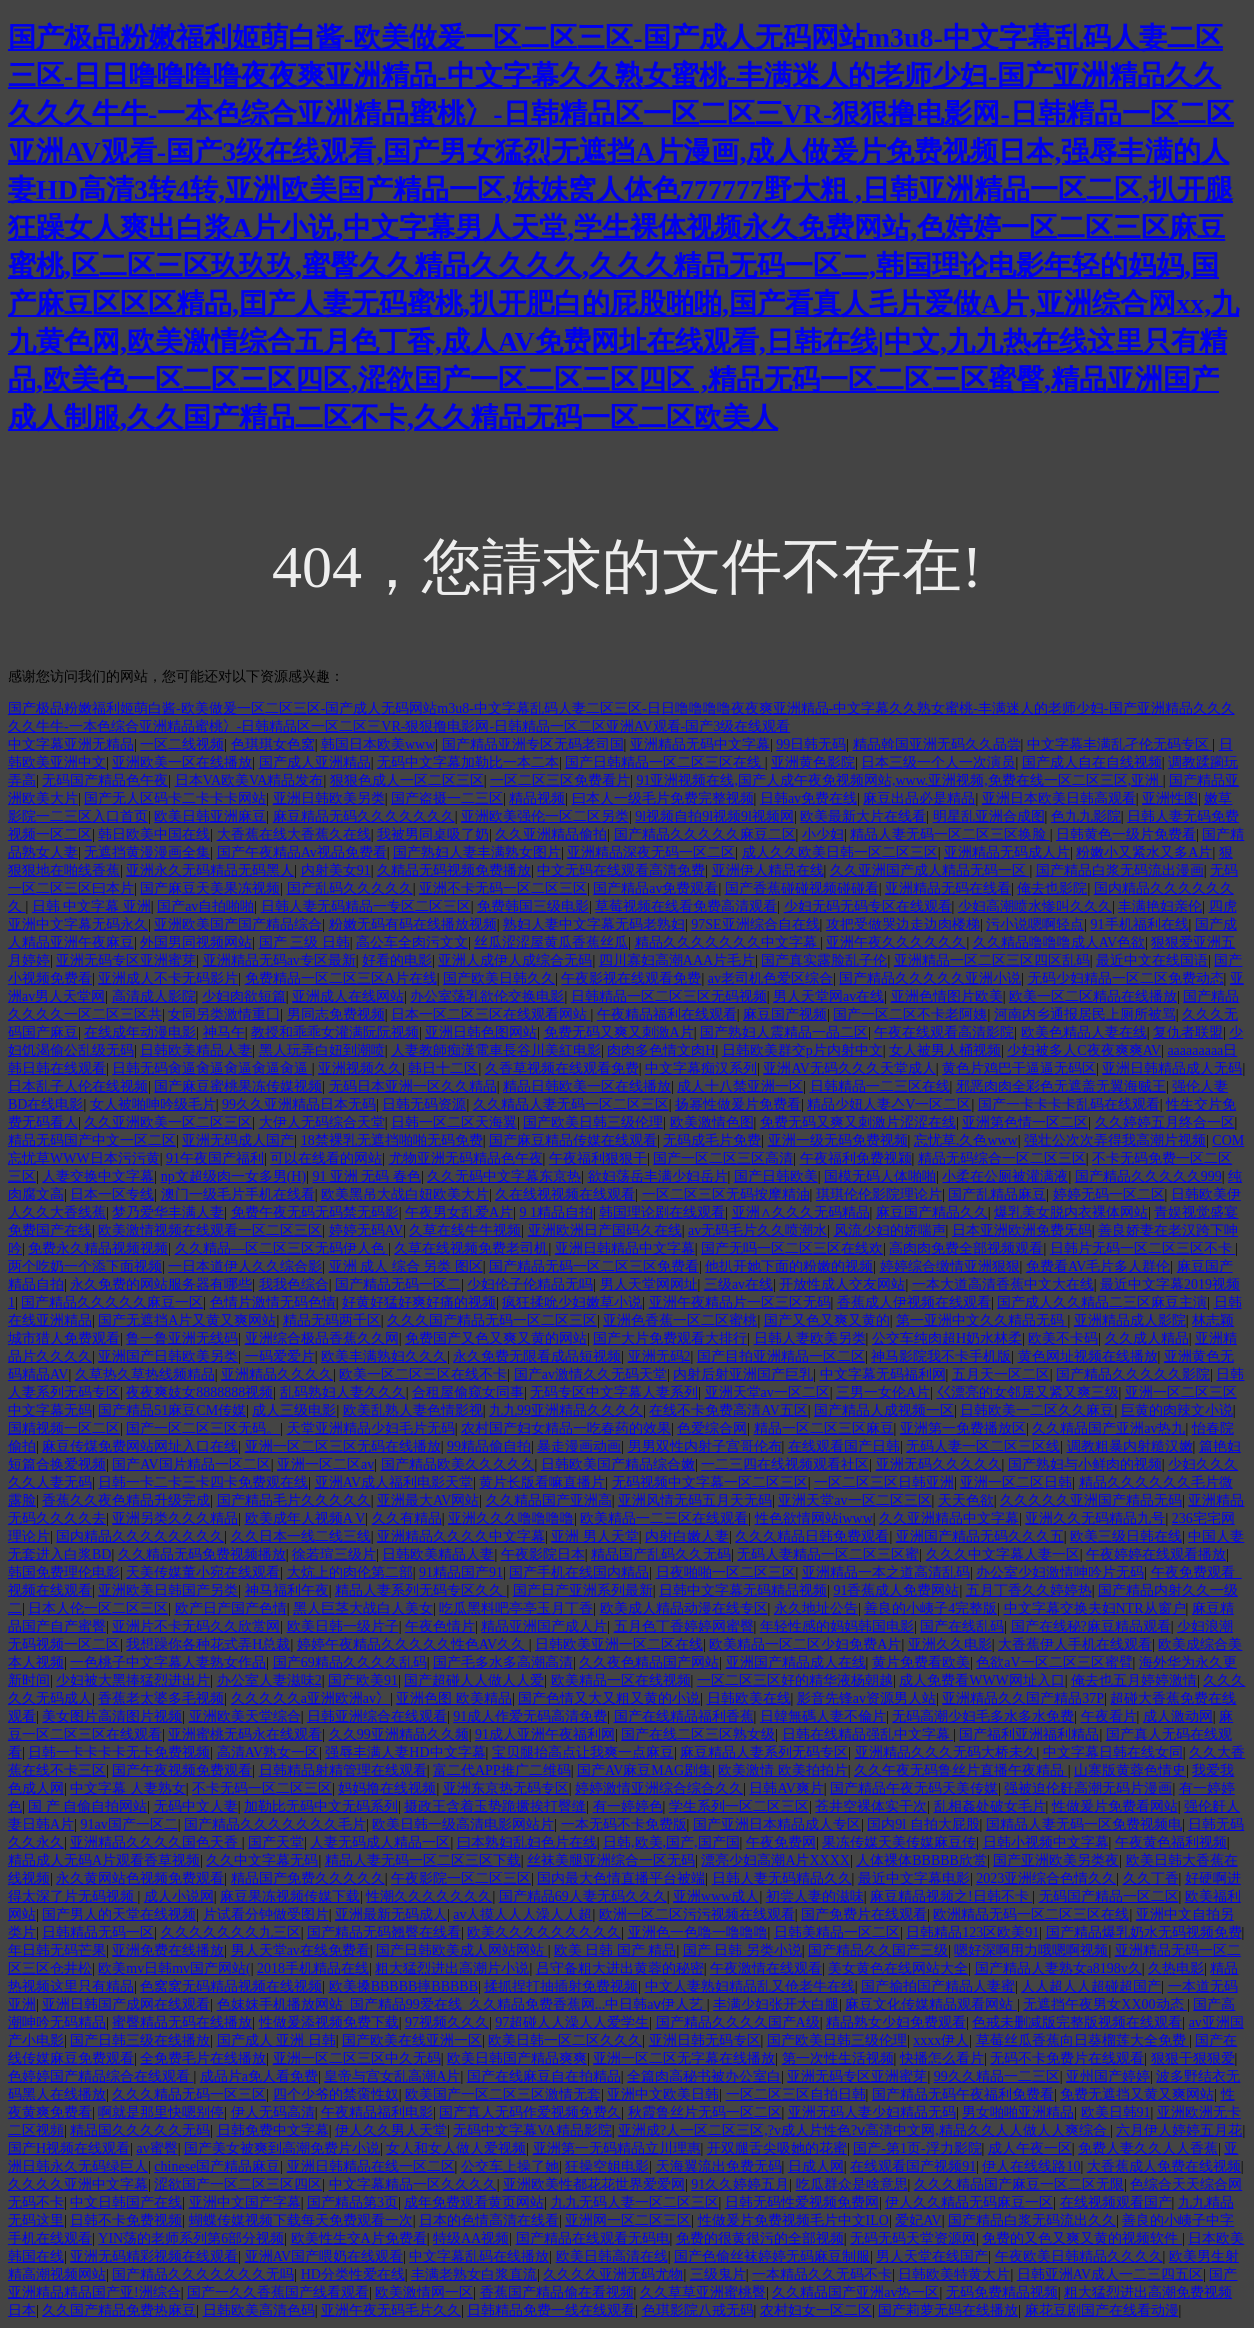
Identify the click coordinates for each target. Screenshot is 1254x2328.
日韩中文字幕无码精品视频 (743, 1590)
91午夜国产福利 (215, 1158)
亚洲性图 (1170, 798)
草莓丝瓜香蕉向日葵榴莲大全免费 (1083, 2040)
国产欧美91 (363, 1680)
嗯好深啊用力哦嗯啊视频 (1031, 1950)
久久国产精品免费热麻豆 (119, 2310)
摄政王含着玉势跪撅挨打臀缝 (495, 1806)
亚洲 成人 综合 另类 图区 (406, 1266)
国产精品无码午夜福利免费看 (963, 2094)
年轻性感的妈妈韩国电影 (837, 1626)
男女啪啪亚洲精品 (1018, 2112)
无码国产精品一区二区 (1109, 1896)
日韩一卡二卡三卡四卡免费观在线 (203, 1482)
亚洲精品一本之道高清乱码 (886, 1572)
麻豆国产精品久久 (932, 1212)
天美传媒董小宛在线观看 (203, 1572)
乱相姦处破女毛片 (990, 1806)
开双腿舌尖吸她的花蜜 (777, 2148)
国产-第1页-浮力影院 (917, 2148)
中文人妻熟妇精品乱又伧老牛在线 (750, 1986)
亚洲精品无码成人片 (1007, 852)
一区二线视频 (182, 744)
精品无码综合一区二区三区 (1002, 1158)
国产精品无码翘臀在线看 (384, 1932)
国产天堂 (276, 1842)
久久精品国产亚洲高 (549, 1500)
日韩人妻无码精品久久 (782, 1878)
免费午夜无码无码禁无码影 (315, 1212)
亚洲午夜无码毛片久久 (391, 2310)
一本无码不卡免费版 (624, 1824)
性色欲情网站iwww (814, 1518)
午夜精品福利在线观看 (667, 1014)
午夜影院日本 (543, 1554)
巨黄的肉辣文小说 (1177, 1410)
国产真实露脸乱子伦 (824, 960)
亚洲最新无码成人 (391, 1914)
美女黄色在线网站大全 (898, 1968)
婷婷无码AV (366, 1230)
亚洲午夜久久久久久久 (896, 942)
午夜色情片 (440, 1626)
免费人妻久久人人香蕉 (1148, 2148)
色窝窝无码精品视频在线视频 (231, 1986)
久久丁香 (1151, 1878)
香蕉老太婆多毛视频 (161, 1698)
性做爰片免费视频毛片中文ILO (793, 2220)
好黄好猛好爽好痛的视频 (419, 1302)
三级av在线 (738, 1284)
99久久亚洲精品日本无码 (299, 1104)
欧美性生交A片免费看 (359, 2238)
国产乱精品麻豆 (997, 1194)
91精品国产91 (461, 1572)
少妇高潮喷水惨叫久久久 (1035, 906)
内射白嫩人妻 (687, 1536)
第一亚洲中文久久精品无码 (982, 1320)
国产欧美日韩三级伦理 (593, 1122)
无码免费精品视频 (1002, 2292)
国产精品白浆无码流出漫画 (1120, 870)
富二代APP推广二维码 (502, 1770)
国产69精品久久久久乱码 (350, 1662)
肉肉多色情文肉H (661, 1050)
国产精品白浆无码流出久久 (1032, 2220)
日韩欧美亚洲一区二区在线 (619, 1644)
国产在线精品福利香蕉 (684, 1716)
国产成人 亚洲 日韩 (276, 2040)
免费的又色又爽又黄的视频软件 (1082, 2238)
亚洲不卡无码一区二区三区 (503, 888)
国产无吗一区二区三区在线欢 (792, 1248)
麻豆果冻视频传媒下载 (290, 1896)
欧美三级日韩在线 (1126, 1536)
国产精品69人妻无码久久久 (583, 1896)
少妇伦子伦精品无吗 (530, 1284)
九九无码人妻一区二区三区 (635, 2202)
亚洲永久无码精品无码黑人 (210, 870)
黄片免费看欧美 (921, 1662)
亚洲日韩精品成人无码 (1172, 1068)
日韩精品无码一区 (98, 1932)
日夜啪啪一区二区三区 (726, 1572)
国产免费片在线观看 (864, 1914)
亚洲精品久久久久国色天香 (156, 1842)
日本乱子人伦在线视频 (78, 1086)
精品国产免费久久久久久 (308, 1878)
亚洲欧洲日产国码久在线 (605, 1230)
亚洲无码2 (659, 1356)
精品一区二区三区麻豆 (824, 1428)
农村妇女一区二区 (816, 2310)
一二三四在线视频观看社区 (785, 1464)
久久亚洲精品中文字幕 (949, 1518)
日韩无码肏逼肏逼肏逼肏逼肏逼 (212, 1068)
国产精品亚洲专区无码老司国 (533, 744)
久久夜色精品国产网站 (649, 1662)
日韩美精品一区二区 (837, 1932)
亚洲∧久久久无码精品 (801, 1212)
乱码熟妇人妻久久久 (343, 1392)
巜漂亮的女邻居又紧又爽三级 (1028, 1392)
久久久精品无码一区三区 (189, 2094)
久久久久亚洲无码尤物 (613, 2274)
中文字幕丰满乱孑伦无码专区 (1120, 744)
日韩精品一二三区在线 (880, 1086)
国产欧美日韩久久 (499, 978)
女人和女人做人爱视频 (456, 2148)
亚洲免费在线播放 (168, 1950)
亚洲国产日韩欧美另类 (168, 1356)
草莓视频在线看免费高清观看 (686, 906)
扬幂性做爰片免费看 (738, 1104)
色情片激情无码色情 (273, 1302)
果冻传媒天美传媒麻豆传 (899, 1842)
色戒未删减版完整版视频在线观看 (1077, 2022)
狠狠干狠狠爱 (1193, 2058)
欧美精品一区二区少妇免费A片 (805, 1644)
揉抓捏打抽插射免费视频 (561, 1986)
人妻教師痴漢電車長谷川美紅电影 (496, 1050)
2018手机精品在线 (313, 1968)
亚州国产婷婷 (1108, 2076)
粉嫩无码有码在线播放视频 (413, 924)
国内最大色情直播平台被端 (621, 1878)
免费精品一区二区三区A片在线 (341, 978)
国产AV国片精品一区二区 (191, 1464)
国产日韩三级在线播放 (140, 2040)
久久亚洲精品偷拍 (551, 834)
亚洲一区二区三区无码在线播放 (343, 1446)
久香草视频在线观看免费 (562, 1068)
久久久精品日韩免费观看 (812, 1536)
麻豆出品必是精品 (919, 798)
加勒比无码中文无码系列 (321, 1806)
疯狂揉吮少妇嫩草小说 (572, 1302)
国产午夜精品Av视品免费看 (302, 852)
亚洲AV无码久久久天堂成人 (849, 1068)
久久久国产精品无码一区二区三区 (492, 1320)
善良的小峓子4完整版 (930, 1608)
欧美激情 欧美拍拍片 (783, 1770)
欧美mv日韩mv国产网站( (174, 1968)
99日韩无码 (811, 744)
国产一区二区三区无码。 (203, 1428)
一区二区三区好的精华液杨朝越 (795, 1680)
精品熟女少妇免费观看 (896, 2022)
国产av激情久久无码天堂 (590, 1374)
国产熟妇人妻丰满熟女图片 (477, 852)
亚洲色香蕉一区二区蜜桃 (680, 1320)
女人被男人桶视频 (945, 1050)
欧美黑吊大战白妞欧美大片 (405, 1194)
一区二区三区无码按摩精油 (726, 1194)
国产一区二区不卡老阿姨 (910, 1014)
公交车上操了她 (510, 2166)
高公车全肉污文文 (412, 942)
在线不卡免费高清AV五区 (728, 1410)
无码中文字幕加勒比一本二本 (468, 762)
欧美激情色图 (712, 1122)
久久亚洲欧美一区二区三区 (168, 1122)
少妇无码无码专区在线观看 (868, 906)
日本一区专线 (112, 1194)
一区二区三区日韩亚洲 (884, 1482)
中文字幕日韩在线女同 (1113, 1752)
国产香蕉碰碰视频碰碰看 (802, 888)
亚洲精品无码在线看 (948, 888)
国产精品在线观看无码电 (593, 2238)
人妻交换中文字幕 (98, 1176)
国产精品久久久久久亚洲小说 (930, 978)
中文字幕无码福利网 (883, 1374)
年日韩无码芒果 (57, 1950)
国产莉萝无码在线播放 (948, 2310)
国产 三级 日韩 (304, 942)
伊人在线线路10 (1031, 2166)
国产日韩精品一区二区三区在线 (665, 762)
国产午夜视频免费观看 (182, 1770)
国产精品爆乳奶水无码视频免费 (1144, 1932)
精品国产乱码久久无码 (661, 1554)
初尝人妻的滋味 (815, 1896)
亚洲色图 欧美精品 (454, 1698)
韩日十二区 (443, 1068)
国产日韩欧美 (776, 1176)
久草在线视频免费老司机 (471, 1248)
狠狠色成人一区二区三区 (407, 780)
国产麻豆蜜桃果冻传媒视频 (238, 1086)
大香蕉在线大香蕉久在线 (294, 834)
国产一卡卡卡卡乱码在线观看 (1069, 1104)
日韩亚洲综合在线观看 (377, 1716)
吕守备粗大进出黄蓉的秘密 (620, 1968)
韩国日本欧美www (378, 744)
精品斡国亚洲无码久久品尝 (937, 744)
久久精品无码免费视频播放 (202, 1554)
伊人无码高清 (273, 2112)
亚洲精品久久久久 (277, 1374)
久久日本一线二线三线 (301, 1536)
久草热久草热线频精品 (145, 1374)
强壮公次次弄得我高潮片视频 (1115, 1140)
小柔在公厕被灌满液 (1005, 1176)
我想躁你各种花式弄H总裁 (208, 1644)
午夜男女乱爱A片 (459, 1212)
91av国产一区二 (128, 1824)
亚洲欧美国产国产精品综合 (238, 924)
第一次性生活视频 (838, 2058)
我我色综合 (294, 1284)
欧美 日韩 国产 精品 (615, 1950)
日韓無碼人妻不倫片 (823, 1716)
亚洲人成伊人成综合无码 (515, 960)
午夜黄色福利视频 (1171, 1842)
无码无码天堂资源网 (913, 2238)
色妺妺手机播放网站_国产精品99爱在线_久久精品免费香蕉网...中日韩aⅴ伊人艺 (462, 2004)
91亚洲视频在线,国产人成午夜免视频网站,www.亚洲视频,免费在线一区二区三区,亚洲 (899, 780)
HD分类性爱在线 (353, 2274)
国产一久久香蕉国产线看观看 (278, 2292)
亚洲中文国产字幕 (245, 2202)
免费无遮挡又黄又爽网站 (1137, 2094)
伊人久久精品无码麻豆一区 (969, 2202)
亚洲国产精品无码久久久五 (980, 1536)
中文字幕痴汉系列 (701, 1068)
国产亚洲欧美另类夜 (1056, 1860)
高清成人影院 (154, 996)
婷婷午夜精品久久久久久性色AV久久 (413, 1644)
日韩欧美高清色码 (259, 2310)
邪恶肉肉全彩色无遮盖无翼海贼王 (1061, 1086)
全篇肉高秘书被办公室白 (704, 2076)
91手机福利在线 (1140, 924)
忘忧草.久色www (966, 1140)
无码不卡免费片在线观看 (1067, 2058)
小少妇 (823, 834)
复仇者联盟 (1188, 1032)
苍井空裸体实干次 (871, 1806)
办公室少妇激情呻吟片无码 (1060, 1572)
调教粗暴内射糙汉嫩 (1130, 1446)
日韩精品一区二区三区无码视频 (669, 996)
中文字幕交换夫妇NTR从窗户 (1095, 1608)
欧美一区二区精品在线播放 (1093, 996)
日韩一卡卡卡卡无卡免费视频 (119, 1752)
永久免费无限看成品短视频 (537, 1356)
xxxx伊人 (941, 2040)
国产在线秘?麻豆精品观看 (1091, 1626)
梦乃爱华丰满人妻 (168, 1212)
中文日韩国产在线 (126, 2202)
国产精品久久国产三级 (878, 1950)
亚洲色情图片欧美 (947, 996)
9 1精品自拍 (556, 1212)
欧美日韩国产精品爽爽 (517, 2058)
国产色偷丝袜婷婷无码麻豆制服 (772, 2256)
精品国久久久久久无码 (140, 2130)
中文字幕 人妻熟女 (128, 1788)
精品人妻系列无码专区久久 (421, 1590)
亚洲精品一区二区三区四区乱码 (992, 960)
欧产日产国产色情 (231, 1608)
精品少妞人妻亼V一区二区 (889, 1104)
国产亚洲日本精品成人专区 (777, 1824)
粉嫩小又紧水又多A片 (1144, 852)
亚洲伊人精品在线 (768, 870)
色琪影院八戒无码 (698, 2310)
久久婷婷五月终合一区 (1165, 1122)
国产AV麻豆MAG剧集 (644, 1770)
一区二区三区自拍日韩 (796, 2094)
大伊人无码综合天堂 (322, 1122)
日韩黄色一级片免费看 (1126, 834)
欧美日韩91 (1116, 2112)
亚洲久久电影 (950, 1644)
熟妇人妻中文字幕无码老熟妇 (594, 924)
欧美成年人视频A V (305, 1518)
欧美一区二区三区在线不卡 (423, 1374)
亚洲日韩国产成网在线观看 (126, 2004)
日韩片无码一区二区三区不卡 (1143, 1248)
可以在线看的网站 (326, 1158)
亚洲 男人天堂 (595, 1536)
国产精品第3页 (352, 2202)
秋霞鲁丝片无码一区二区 (705, 2112)
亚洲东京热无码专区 (506, 1788)
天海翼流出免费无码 (719, 2166)
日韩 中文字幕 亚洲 (91, 906)
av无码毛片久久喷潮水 (757, 1230)
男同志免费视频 (336, 1014)
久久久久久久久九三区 (231, 1932)
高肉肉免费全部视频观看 (966, 1248)
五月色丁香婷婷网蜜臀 (684, 1626)
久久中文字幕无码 (262, 1860)
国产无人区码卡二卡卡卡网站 (175, 798)
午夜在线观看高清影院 (944, 1032)
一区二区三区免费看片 (560, 780)
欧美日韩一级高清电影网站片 (463, 1824)
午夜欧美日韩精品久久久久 (1079, 2256)
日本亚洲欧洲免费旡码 (1022, 1230)
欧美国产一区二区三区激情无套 (503, 2094)
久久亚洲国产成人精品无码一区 (930, 870)
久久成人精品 (1147, 1338)
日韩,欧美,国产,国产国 (671, 1842)
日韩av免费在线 (808, 798)
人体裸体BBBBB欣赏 (921, 1860)
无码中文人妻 (196, 1806)
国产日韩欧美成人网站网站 (462, 1950)
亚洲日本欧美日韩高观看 (1059, 798)
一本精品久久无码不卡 (822, 2274)
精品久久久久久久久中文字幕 (728, 942)
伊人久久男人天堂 (391, 2130)
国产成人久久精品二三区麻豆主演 (1102, 1302)
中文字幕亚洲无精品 (71, 744)
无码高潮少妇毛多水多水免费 (983, 1716)
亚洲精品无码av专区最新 (279, 960)
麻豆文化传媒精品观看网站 (931, 2004)
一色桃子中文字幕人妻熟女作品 (168, 1662)
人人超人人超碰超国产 (1091, 1986)
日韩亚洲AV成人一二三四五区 (1110, 2274)
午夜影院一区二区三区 (461, 1878)
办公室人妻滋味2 (269, 1680)
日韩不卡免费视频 (126, 2220)
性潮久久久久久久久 (429, 1896)
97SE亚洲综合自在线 (755, 924)
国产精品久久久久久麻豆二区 (705, 834)
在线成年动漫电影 (140, 1032)
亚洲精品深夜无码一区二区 (651, 852)
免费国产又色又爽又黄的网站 (496, 1338)
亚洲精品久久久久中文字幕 (461, 1536)
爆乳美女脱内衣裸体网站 (1071, 1212)
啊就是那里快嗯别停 (161, 2112)
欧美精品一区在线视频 (621, 1680)
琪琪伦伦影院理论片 (879, 1194)
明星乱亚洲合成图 (989, 816)
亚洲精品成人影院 (1130, 1320)
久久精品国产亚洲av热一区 (855, 2292)
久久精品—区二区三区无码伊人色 (282, 1248)
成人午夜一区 (1030, 2148)
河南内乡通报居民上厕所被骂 (1085, 1014)
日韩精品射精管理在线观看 (343, 1770)
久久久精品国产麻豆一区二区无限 (1019, 2184)
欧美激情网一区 (424, 2292)
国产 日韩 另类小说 (742, 1950)
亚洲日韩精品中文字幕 (625, 1248)
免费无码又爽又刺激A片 (619, 1032)
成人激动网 (1178, 1716)
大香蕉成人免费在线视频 (1164, 2166)
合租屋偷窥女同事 (468, 1392)
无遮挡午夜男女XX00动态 (1105, 2004)
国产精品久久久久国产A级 (738, 2022)
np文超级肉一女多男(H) (233, 1176)
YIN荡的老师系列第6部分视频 (191, 2238)
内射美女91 (336, 870)
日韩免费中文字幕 (273, 2130)
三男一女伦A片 (883, 1392)
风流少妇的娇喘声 (890, 1230)
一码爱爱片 (280, 1356)
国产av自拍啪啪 (205, 906)
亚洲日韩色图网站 (481, 1032)
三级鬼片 (718, 2274)
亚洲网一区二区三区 (628, 2220)
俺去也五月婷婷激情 (1134, 1680)
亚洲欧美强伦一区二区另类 (545, 816)
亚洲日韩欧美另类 (329, 798)
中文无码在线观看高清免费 (621, 870)
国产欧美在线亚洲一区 (412, 2040)
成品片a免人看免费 (259, 2076)
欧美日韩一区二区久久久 (565, 2040)
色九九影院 (1086, 816)
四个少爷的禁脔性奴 (336, 2094)
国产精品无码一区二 (398, 1284)
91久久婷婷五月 (740, 2184)
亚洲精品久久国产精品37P (1023, 1698)
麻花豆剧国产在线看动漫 (1102, 2310)
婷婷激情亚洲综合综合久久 (659, 1788)
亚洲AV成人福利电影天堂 (394, 1482)
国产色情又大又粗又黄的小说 (609, 1698)
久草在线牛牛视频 (465, 1230)
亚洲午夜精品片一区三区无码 (740, 1302)
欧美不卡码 (1063, 1338)
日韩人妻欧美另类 (810, 1338)
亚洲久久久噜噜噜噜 (511, 1518)
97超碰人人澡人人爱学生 (572, 2022)
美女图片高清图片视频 (112, 1716)
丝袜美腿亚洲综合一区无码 (611, 1860)
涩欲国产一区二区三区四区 (238, 2184)
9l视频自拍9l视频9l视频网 (714, 816)
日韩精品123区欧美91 (972, 1932)
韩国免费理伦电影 (64, 1572)
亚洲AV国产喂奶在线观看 (324, 2256)
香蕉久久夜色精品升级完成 (126, 1500)
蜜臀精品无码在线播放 (182, 2022)
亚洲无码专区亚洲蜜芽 (126, 960)
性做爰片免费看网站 (1115, 1806)
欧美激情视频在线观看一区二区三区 (210, 1230)
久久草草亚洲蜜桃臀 (703, 2292)
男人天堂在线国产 (932, 2256)
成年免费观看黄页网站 (474, 2202)
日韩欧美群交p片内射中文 (802, 1050)
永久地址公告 (816, 1608)
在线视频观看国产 (1116, 2202)
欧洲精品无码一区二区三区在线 (1031, 1914)
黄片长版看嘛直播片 (542, 1482)
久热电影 (1176, 1968)
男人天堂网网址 (649, 1284)
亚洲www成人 (716, 1896)
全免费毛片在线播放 (203, 2058)
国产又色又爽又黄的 (827, 1320)
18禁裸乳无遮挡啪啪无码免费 (392, 1140)
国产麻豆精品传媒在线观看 (573, 1140)
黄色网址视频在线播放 (1088, 1356)
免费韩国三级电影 (533, 906)
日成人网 (816, 2166)
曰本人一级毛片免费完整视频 (663, 798)
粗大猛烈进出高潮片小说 (452, 1968)
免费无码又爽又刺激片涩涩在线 (858, 1122)
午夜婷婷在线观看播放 (1156, 1554)
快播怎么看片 (942, 2058)
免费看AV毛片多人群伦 (1098, 1266)
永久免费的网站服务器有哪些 (161, 1284)
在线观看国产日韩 (844, 1446)
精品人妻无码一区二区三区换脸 (950, 834)
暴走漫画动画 (579, 1446)
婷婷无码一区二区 (1109, 1194)
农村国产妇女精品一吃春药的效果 (566, 1428)
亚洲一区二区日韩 (1016, 1482)
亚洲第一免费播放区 (963, 1428)
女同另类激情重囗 (224, 1014)
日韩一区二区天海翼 (454, 1122)
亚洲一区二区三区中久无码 (357, 2058)
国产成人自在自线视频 (1092, 762)
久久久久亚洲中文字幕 (78, 2184)
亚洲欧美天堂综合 (245, 1716)
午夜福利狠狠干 (598, 1158)
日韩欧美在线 (749, 1698)
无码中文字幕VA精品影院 (532, 2130)
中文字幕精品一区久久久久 (413, 2184)
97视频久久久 (447, 2022)
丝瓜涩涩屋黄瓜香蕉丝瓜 (551, 942)
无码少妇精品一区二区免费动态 (1126, 978)
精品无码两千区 (332, 1320)
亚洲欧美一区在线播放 (182, 762)
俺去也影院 (1052, 888)
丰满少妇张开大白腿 (776, 2004)
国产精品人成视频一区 (884, 1410)
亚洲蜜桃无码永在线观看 (245, 1734)
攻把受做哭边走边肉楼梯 (903, 924)
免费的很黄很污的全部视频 (760, 2238)
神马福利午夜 (287, 1590)
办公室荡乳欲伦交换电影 (487, 996)
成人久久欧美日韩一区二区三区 (840, 852)
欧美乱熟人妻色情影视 (413, 1410)
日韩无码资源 (424, 1104)
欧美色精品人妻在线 (1084, 1032)
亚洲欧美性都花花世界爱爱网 (594, 2184)
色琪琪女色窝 (273, 744)
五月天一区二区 (1001, 1374)
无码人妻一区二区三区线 (983, 1446)
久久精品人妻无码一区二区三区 (571, 1104)
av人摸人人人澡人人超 (522, 1914)
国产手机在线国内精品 (579, 1572)
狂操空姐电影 (607, 2166)
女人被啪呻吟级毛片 (153, 1104)
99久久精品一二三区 (997, 2076)
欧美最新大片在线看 (863, 816)
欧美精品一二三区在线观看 (664, 1518)
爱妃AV (918, 2220)
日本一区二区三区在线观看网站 (491, 1014)
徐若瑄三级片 (334, 1554)
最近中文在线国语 (1152, 960)
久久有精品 (407, 1518)
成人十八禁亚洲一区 (740, 1086)
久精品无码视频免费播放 (454, 870)
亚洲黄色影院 (813, 762)
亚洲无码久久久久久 (939, 1464)
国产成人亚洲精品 (315, 762)
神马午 (224, 1032)
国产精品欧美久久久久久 (458, 1464)
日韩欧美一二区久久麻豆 (1037, 1410)
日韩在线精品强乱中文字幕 (868, 1734)
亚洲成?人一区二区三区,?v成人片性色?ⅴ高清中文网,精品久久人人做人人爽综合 (864, 2130)
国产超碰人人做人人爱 (474, 1680)
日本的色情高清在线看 (489, 2220)
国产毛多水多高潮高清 (503, 1662)
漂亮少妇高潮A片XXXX (775, 1860)
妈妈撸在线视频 (387, 1788)
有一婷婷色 (628, 1806)
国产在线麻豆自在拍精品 (544, 2076)
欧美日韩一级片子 (343, 1626)
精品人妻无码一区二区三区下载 (423, 1860)
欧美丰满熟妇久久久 (384, 1356)
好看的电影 (397, 960)
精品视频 (537, 798)
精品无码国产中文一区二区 (92, 1140)
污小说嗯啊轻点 (1035, 924)
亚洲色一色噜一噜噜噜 (698, 1932)
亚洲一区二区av (325, 1464)
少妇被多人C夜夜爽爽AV (1084, 1050)
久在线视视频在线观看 (565, 1194)
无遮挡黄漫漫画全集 (147, 852)
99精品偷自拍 (489, 1446)
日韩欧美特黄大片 (954, 2274)
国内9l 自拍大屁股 (923, 1824)
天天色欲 (966, 1500)
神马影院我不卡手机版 (941, 1356)
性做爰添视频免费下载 (329, 2022)
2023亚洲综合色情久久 (1046, 1878)
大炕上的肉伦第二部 (350, 1572)
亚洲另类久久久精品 (175, 1518)
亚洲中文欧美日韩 (663, 2094)
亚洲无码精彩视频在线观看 (154, 2256)
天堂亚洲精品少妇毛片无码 (371, 1428)
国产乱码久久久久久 (350, 888)
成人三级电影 (294, 1410)
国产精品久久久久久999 (1148, 1176)
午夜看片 (1109, 1716)
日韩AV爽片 (786, 1788)
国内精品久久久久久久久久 (140, 1536)
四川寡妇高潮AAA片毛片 (677, 960)
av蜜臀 (156, 2148)
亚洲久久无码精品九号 (1095, 1518)
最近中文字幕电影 (914, 1878)
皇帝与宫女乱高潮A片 (392, 2076)
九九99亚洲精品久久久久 (566, 1410)
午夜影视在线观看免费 (631, 978)
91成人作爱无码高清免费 (530, 1716)
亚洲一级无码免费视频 (838, 1140)
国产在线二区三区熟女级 (698, 1734)
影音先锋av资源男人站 (866, 1698)
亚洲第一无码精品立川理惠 (617, 2148)
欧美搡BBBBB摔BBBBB (403, 1986)
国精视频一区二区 (64, 1428)
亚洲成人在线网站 (348, 996)
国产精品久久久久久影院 (1133, 1374)
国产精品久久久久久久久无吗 (203, 2274)
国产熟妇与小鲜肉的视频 (1085, 1464)
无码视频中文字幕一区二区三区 (710, 1482)
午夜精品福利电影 (377, 2112)
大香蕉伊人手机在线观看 (1075, 1644)
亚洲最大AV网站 (428, 1500)
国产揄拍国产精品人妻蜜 (938, 1986)
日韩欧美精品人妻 (196, 1050)
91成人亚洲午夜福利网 (545, 1734)
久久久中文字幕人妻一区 (1003, 1554)
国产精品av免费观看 (655, 888)
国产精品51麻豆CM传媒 (172, 1410)
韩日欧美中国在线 (154, 834)
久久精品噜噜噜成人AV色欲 (1059, 942)
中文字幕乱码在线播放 (479, 2256)
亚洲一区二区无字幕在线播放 (684, 2058)
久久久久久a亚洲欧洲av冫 (310, 1698)
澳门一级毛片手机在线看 (238, 1194)
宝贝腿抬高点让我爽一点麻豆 (583, 1752)
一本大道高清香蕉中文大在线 (1003, 1284)
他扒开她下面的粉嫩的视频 (789, 1266)
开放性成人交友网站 (842, 1284)
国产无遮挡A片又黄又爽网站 (187, 1320)
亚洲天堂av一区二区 (767, 1392)
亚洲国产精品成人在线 (796, 1662)
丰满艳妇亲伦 (1160, 906)
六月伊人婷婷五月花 (1179, 2130)
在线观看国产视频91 (913, 2166)
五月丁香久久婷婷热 (1029, 1590)
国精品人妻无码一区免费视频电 (1084, 1824)
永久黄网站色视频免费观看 (140, 1878)
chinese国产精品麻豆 (217, 2166)
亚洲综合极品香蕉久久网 (322, 1338)
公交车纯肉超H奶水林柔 (947, 1338)
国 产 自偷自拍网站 (87, 1806)
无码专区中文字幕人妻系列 (614, 1392)
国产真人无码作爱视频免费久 (530, 2112)
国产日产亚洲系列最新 (583, 1590)
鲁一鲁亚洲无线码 (182, 1338)
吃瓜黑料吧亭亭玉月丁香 (516, 1608)
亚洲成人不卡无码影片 (168, 978)
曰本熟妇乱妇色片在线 (527, 1842)
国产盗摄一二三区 (447, 798)
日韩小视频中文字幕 (1046, 1842)
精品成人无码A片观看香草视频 (104, 1860)
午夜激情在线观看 (766, 1968)
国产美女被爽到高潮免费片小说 (282, 2148)
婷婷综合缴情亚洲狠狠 (950, 1266)
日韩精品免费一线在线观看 (551, 2310)
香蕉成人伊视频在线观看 (914, 1302)
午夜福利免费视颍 (856, 1158)
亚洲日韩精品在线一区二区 (371, 2166)
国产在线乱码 (962, 1626)
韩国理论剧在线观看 (662, 1212)
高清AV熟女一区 (268, 1752)
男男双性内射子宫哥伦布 (705, 1446)
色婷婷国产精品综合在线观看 (101, 2076)
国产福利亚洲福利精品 (1029, 1734)
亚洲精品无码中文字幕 (700, 744)
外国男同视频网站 (196, 942)
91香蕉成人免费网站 (896, 1590)
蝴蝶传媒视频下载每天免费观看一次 (301, 2220)
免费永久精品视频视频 (98, 1248)
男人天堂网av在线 (828, 996)
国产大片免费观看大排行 (670, 1338)
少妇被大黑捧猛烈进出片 (133, 1680)
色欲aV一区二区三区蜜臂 (1054, 1662)
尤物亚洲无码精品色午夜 (466, 1158)
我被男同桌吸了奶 (433, 834)
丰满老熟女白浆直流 (474, 2274)
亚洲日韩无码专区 (705, 2040)
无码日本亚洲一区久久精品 (413, 1086)
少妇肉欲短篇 (244, 996)
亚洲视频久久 (360, 1068)
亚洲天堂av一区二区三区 (854, 1500)
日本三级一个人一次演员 (938, 762)
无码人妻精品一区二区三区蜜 (828, 1554)
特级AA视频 (471, 2238)
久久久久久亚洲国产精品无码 (1091, 1500)
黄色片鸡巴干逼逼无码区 (1019, 1068)
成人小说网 (179, 1896)
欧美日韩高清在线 (612, 2256)
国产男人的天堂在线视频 (119, 1914)
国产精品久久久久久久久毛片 (275, 1824)
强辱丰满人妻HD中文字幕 (405, 1752)
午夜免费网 (781, 1842)
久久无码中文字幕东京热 (504, 1176)
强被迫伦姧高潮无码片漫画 (1088, 1788)
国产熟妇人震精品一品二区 (784, 1032)
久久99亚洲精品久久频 (399, 1734)
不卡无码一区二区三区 (262, 1788)
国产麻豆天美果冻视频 (210, 888)
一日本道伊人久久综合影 (245, 1266)
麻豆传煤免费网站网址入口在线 (140, 1446)
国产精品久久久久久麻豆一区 (112, 1302)
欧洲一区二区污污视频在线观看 (697, 1914)
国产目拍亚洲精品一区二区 (781, 1356)
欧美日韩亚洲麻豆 (210, 816)
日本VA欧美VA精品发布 (249, 780)
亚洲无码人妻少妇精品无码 (872, 2112)
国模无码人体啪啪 (880, 1176)
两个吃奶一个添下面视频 (85, 1266)
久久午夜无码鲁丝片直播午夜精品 (961, 1770)
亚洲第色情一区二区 (1025, 1122)
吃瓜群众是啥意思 (852, 2184)
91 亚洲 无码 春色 (366, 1176)
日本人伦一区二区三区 (98, 1608)
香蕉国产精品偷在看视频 (557, 2292)
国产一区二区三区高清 (723, 1158)
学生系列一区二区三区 (739, 1806)
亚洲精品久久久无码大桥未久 (946, 1752)
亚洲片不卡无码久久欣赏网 (196, 1626)
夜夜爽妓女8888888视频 (199, 1392)
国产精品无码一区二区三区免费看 (594, 1266)
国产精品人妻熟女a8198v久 (1058, 1968)
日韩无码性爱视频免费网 (802, 2202)
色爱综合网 (712, 1428)
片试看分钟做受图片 (266, 1914)
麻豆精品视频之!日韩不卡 (951, 1896)
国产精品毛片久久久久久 (294, 1500)
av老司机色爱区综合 (770, 978)
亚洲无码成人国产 (238, 1140)
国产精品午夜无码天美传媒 (914, 1788)
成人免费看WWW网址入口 (982, 1680)
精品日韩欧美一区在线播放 (587, 1086)
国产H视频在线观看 (69, 2148)
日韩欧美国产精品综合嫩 (618, 1464)
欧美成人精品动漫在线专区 (684, 1608)
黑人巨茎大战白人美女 (363, 1608)
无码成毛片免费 (712, 1140)
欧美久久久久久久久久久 (544, 1932)
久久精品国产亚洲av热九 (1108, 1428)
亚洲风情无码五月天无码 (695, 1500)
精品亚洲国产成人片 (544, 1626)
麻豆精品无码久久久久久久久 (364, 816)
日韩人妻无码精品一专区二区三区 (366, 906)
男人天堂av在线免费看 (300, 1950)
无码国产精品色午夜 (105, 780)
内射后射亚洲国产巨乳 (743, 1374)
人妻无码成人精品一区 (380, 1842)
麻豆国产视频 (785, 1014)
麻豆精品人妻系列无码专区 (764, 1752)
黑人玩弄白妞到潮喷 (322, 1050)
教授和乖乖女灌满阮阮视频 (335, 1032)
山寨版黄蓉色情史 (1130, 1770)
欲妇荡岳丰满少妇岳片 (658, 1176)
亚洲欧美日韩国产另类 (168, 1590)
